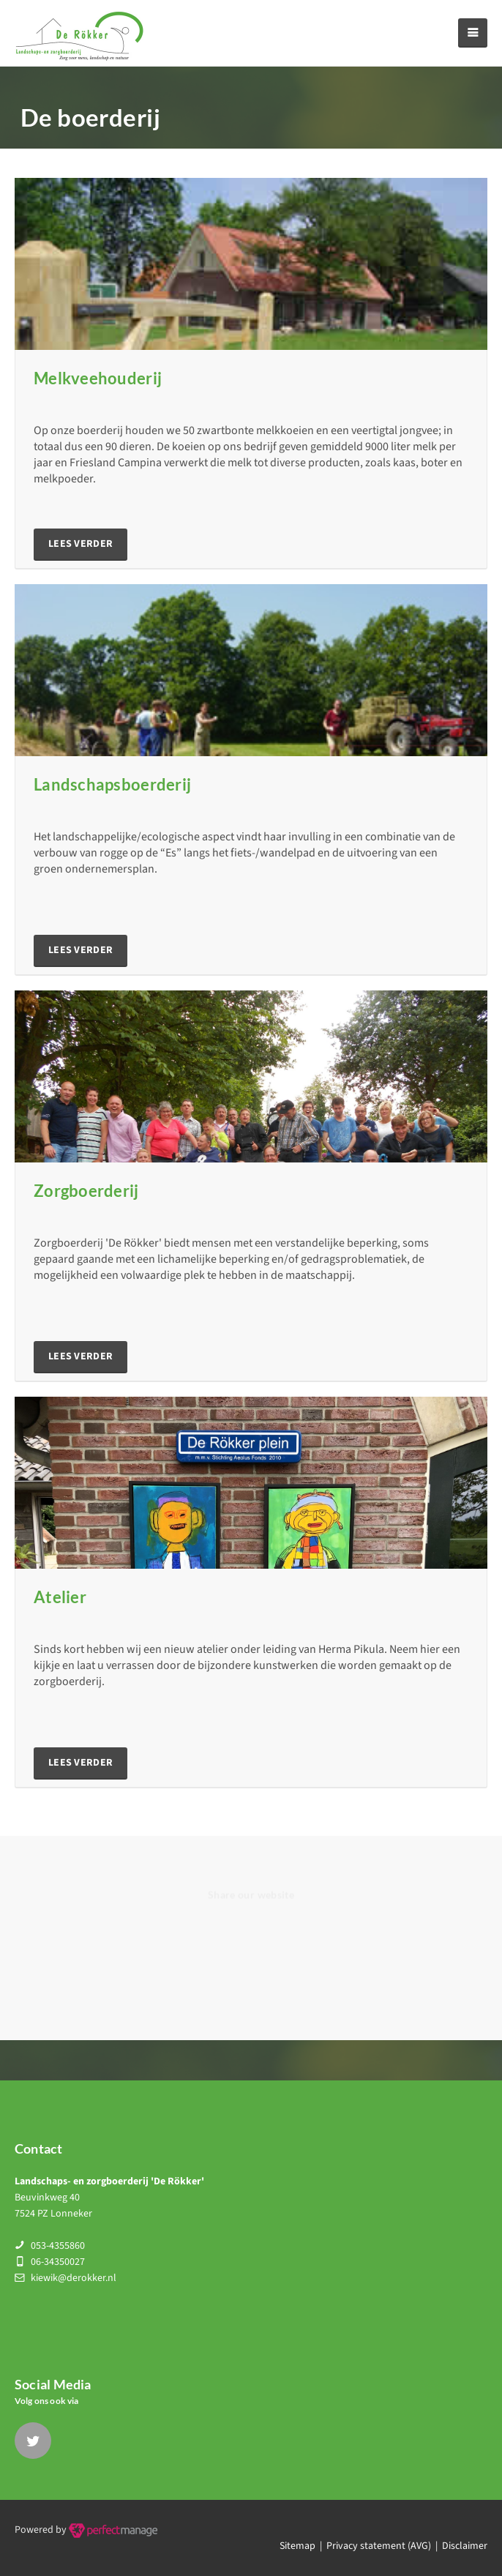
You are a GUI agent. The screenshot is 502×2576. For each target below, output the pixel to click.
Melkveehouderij (98, 378)
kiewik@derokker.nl (73, 2278)
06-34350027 (58, 2262)
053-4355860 (58, 2246)
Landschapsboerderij (112, 784)
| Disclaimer (459, 2546)
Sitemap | (303, 2546)
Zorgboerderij (86, 1191)
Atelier (60, 1597)
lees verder (80, 544)
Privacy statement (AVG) (378, 2546)
